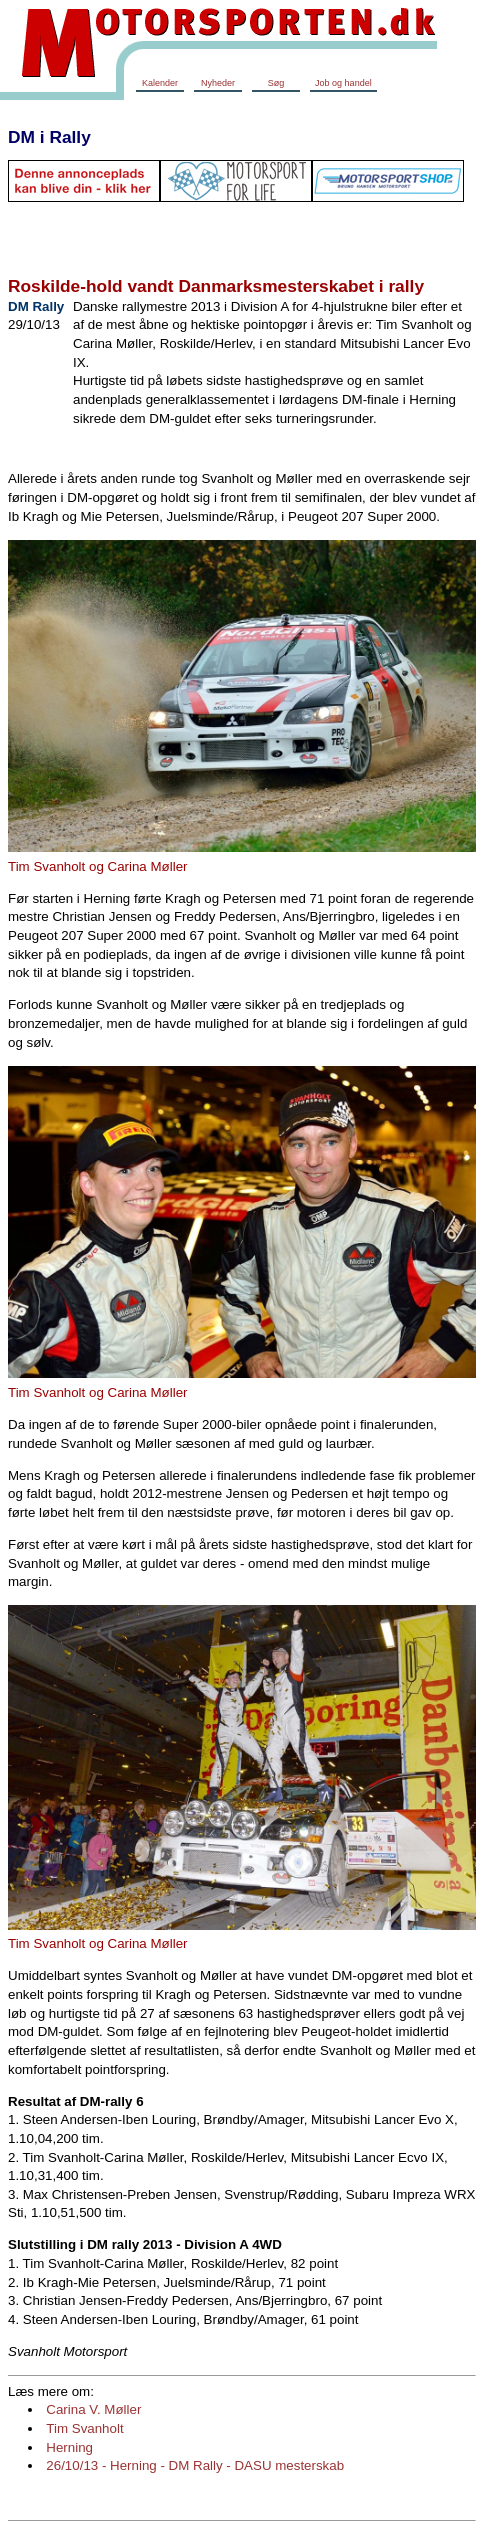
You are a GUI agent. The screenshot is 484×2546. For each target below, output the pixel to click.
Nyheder (218, 83)
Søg (276, 83)
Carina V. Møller (93, 2409)
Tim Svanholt (84, 2428)
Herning (69, 2447)
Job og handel (343, 83)
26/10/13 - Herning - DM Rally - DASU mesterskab (195, 2465)
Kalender (160, 83)
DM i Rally (49, 137)
